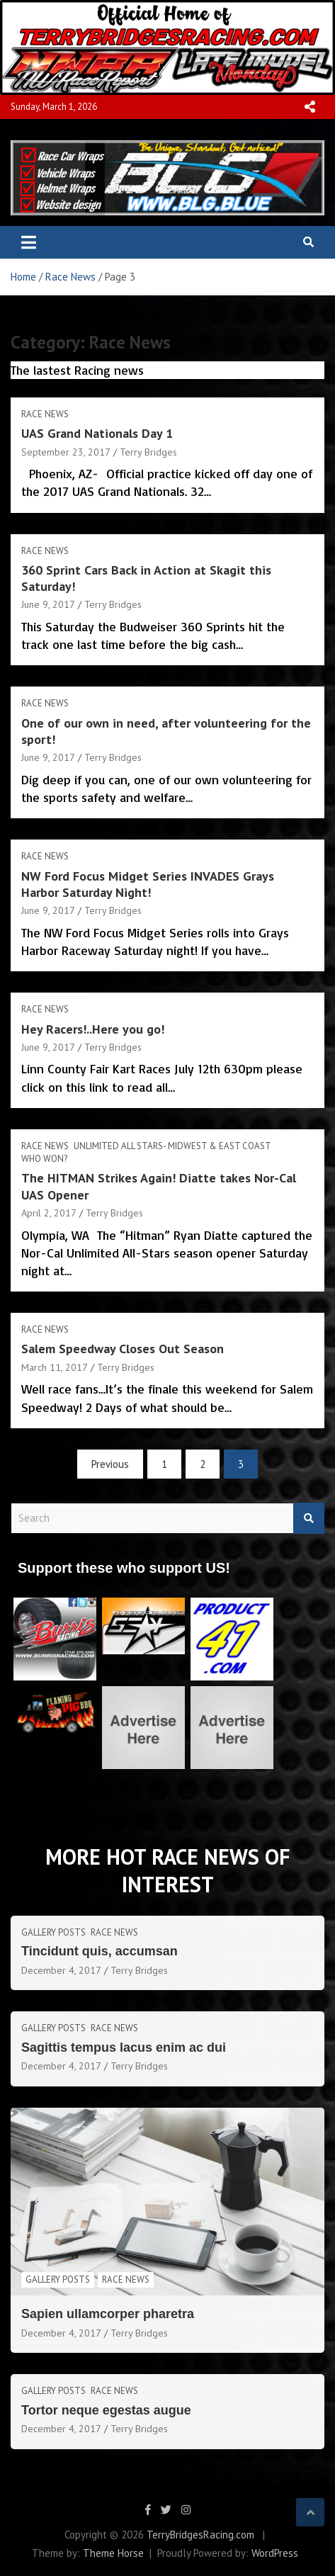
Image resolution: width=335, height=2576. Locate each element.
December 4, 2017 (61, 1970)
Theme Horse (113, 2553)
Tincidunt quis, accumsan (99, 1951)
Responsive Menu (309, 107)
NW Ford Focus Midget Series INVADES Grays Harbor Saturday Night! (147, 884)
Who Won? (44, 1159)
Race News (45, 414)
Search (308, 1519)
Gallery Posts (53, 1932)
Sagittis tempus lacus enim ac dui (123, 2047)
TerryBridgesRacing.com (200, 2534)
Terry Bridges (148, 452)
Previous (110, 1464)
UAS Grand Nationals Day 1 (97, 433)
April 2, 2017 (48, 1213)
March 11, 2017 (54, 1367)
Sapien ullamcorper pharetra (107, 2314)
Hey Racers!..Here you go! (92, 1029)
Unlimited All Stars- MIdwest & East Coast (172, 1146)
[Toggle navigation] (29, 242)
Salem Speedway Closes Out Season (122, 1348)
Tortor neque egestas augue (106, 2410)
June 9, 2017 (48, 604)
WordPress (274, 2553)
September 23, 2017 (65, 452)
